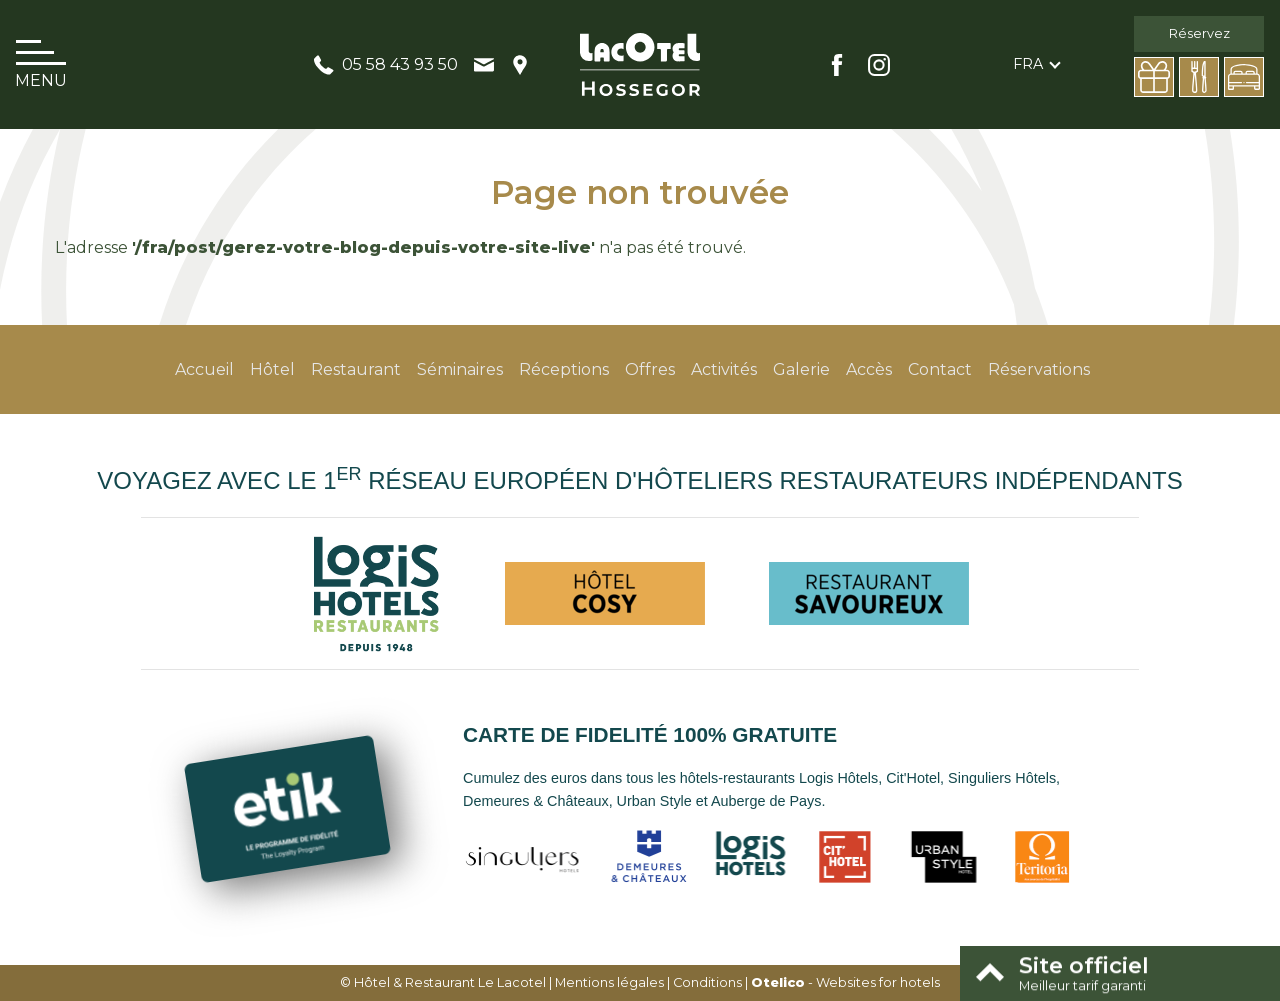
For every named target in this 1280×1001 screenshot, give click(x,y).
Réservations (1039, 369)
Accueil (204, 369)
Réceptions (564, 369)
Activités (724, 369)
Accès (869, 369)
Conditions (707, 982)
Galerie (801, 369)
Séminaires (460, 369)
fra (1028, 64)
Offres (650, 369)
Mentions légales (609, 982)
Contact (940, 369)
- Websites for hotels (845, 982)
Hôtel (272, 369)
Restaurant (356, 369)
